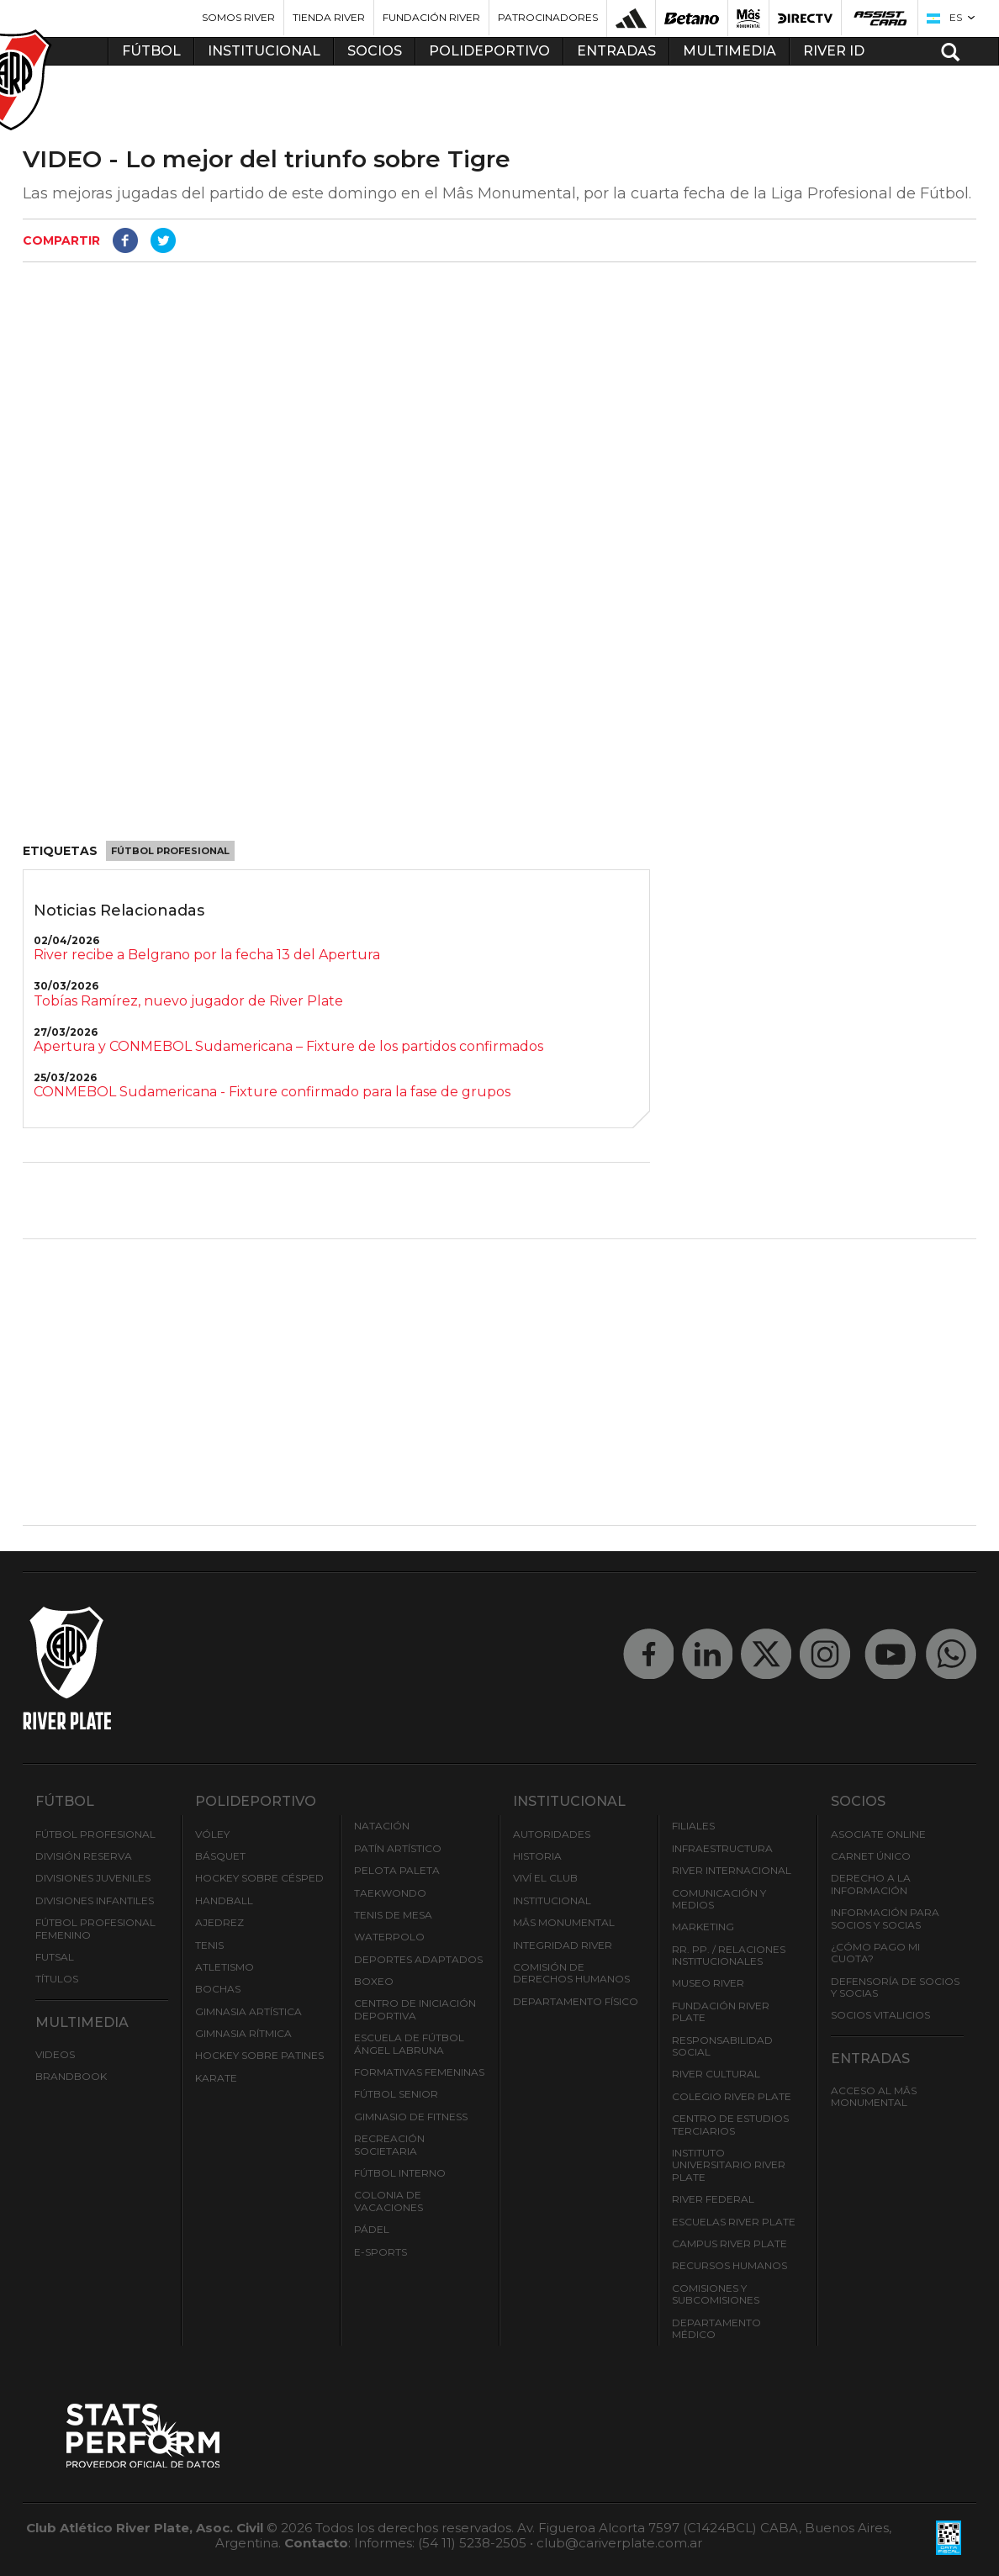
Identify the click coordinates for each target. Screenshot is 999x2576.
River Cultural (716, 2073)
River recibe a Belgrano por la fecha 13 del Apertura (207, 955)
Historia (537, 1856)
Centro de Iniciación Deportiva (415, 2009)
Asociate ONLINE (878, 1834)
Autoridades (551, 1834)
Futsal (54, 1956)
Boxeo (374, 1981)
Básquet (220, 1856)
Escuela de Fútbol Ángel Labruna (409, 2043)
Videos (55, 2054)
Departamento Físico (575, 2001)
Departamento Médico (716, 2328)
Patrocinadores (548, 17)
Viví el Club (545, 1877)
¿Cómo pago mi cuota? (875, 1952)
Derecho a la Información (871, 1883)
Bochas (217, 1988)
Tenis (209, 1945)
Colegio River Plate (731, 2096)
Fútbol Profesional (170, 851)
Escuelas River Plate (734, 2221)
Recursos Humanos (729, 2265)
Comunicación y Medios (719, 1899)
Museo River (708, 1983)
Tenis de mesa (393, 1914)
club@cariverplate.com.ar (619, 2543)
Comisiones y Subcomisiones (715, 2294)
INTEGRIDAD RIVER (562, 1945)
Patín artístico (397, 1848)
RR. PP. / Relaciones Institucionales (728, 1955)
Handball (224, 1900)
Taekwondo (390, 1893)
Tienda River (329, 17)
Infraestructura (722, 1848)
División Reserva (83, 1856)
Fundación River (431, 17)
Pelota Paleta (397, 1870)
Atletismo (224, 1967)
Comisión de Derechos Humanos (571, 1973)
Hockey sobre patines (259, 2055)
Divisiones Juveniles (93, 1877)
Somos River (238, 17)
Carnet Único (871, 1856)
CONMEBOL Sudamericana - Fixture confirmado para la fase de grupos (272, 1092)
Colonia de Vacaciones (388, 2200)
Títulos (56, 1978)
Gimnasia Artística (248, 2011)
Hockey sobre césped (259, 1877)
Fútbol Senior (396, 2094)
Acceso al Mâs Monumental (874, 2096)
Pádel (371, 2229)
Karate (216, 2078)
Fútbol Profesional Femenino (95, 1928)
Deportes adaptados (418, 1959)
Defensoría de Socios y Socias (895, 1987)
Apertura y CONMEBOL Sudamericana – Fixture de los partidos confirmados (288, 1046)
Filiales (693, 1825)
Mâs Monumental (564, 1922)
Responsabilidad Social (722, 2046)
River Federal (713, 2199)
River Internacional (731, 1870)
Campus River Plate (729, 2243)
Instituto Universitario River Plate (728, 2164)
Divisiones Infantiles (94, 1900)
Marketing (703, 1926)
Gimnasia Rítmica (243, 2033)
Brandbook (71, 2076)
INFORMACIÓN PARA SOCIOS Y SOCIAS (885, 1918)
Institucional (552, 1900)
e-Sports (380, 2252)
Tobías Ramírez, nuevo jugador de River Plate (188, 1001)
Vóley (212, 1834)
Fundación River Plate (720, 2011)
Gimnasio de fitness (411, 2116)
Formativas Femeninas (419, 2072)
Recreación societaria (389, 2144)
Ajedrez (219, 1922)
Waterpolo (389, 1936)
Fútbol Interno (400, 2173)
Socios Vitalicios (880, 2015)
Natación (382, 1825)
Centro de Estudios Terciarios (730, 2124)
